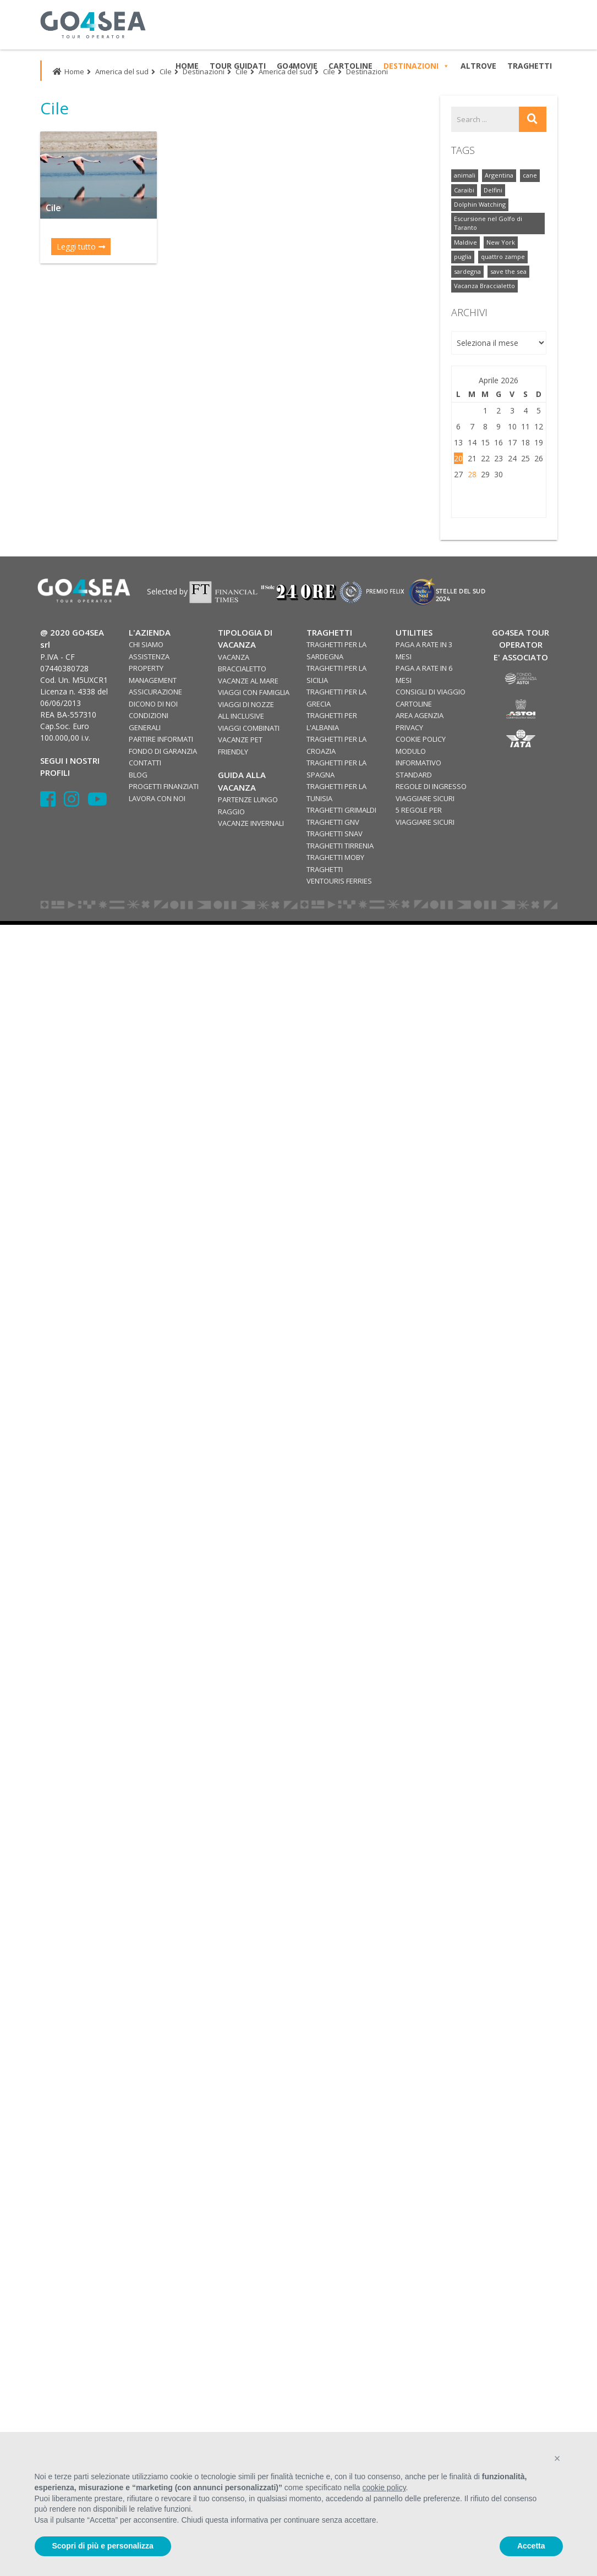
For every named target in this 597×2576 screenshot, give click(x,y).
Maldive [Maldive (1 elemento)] (465, 242)
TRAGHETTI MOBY (335, 857)
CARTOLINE (414, 704)
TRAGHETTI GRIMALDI (341, 810)
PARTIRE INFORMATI (161, 739)
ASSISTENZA (149, 656)
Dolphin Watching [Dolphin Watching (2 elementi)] (480, 204)
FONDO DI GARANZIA (163, 751)
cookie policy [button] (384, 2487)
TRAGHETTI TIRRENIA (340, 846)
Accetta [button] (531, 2545)
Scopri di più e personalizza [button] (103, 2545)
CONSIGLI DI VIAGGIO (430, 692)
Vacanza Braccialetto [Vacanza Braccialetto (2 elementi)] (484, 286)
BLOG (138, 775)
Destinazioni (203, 71)
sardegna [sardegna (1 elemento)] (467, 271)
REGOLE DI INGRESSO (431, 786)
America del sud (122, 71)
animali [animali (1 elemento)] (464, 175)
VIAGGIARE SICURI (425, 798)
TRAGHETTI (529, 65)
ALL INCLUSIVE (241, 716)
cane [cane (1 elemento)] (530, 175)
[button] (557, 2458)
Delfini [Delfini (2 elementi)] (493, 190)
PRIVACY (409, 727)
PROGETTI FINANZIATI (164, 786)
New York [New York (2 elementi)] (500, 242)
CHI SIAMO (146, 644)
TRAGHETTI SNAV (334, 834)
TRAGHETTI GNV (332, 822)
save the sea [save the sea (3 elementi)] (508, 271)
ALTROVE (478, 65)
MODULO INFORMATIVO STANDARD (418, 763)
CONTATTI (145, 763)
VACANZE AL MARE (248, 681)
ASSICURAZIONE (155, 692)
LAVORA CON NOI (157, 798)
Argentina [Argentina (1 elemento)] (499, 175)
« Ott (460, 499)
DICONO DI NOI (153, 704)
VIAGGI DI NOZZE (246, 704)
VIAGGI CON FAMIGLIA (253, 692)
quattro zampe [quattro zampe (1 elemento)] (503, 256)
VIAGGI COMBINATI (249, 728)
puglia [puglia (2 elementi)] (463, 256)
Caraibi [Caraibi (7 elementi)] (464, 190)
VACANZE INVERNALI (251, 823)
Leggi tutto (81, 246)
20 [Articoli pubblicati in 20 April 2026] (458, 458)
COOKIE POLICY (421, 739)
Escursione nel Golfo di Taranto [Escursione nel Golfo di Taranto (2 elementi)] (488, 223)
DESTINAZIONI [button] (417, 66)
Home (68, 71)
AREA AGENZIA (419, 715)
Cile (166, 71)
